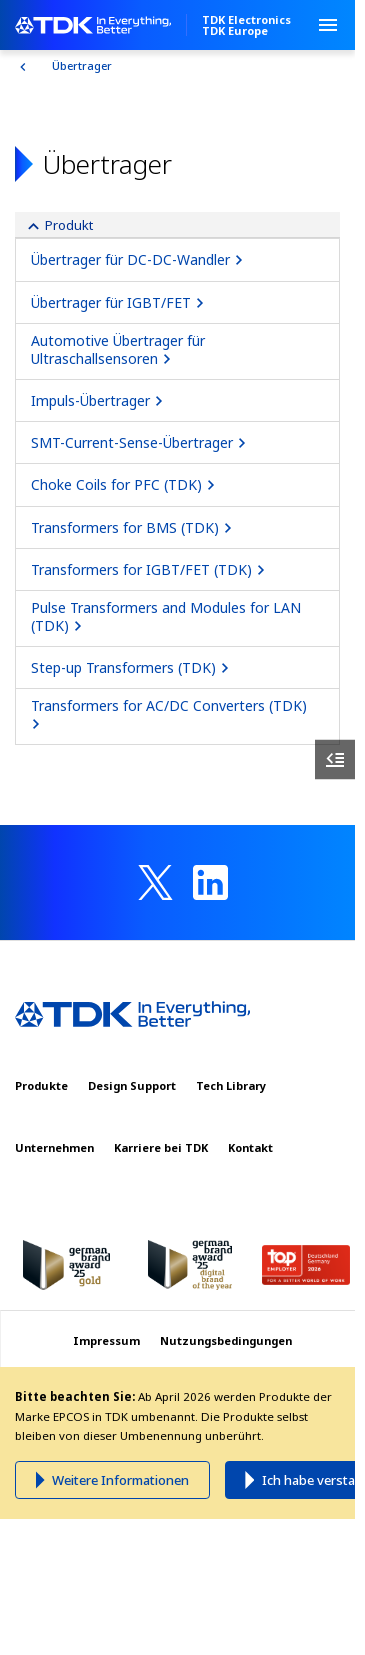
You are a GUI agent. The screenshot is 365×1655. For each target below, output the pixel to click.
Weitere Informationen (120, 1480)
